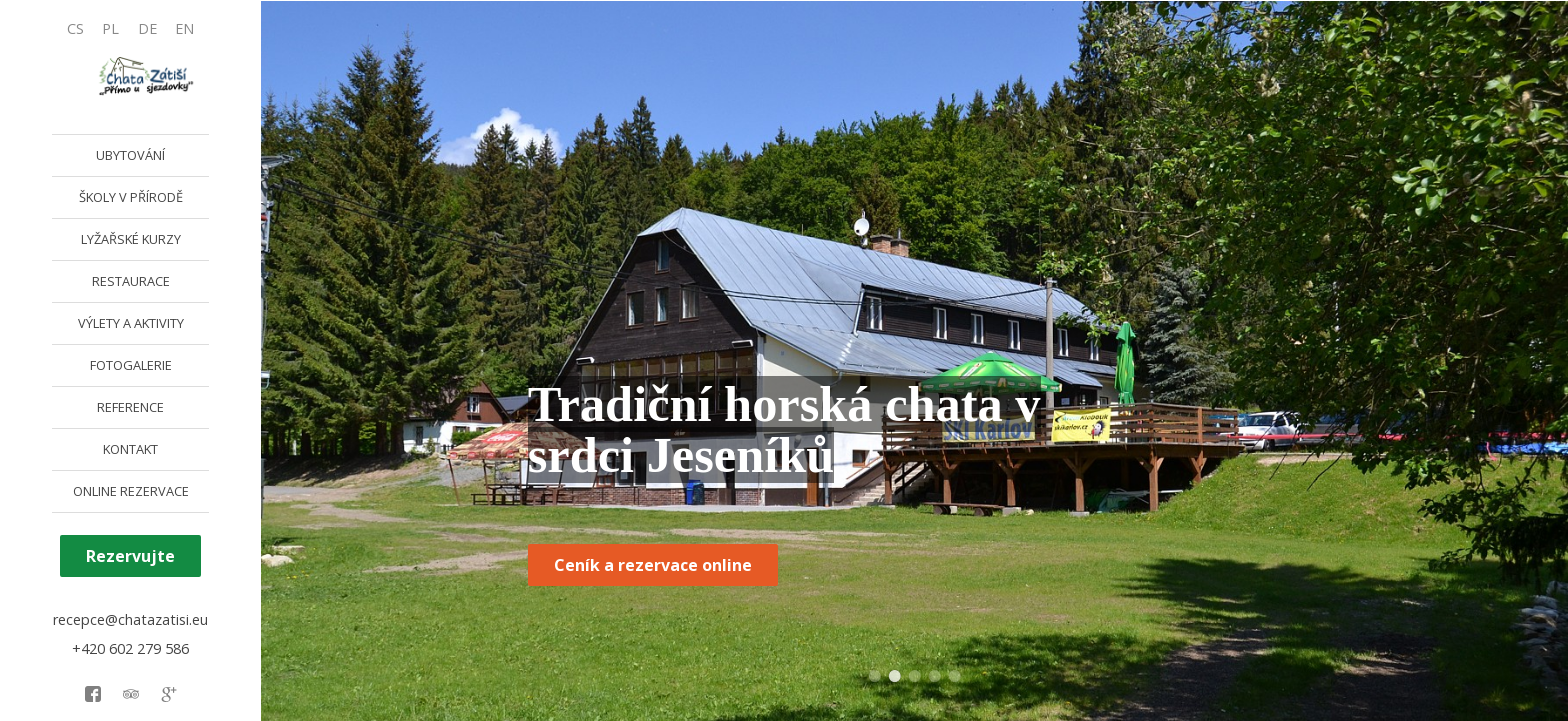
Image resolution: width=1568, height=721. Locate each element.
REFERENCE (130, 407)
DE (147, 28)
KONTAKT (130, 449)
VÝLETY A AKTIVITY (131, 323)
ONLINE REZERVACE (131, 491)
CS (75, 28)
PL (110, 28)
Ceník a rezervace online (653, 565)
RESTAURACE (131, 281)
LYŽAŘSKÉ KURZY (131, 239)
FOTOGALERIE (131, 365)
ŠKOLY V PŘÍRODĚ (131, 197)
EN (184, 28)
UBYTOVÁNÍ (130, 155)
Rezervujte (130, 556)
